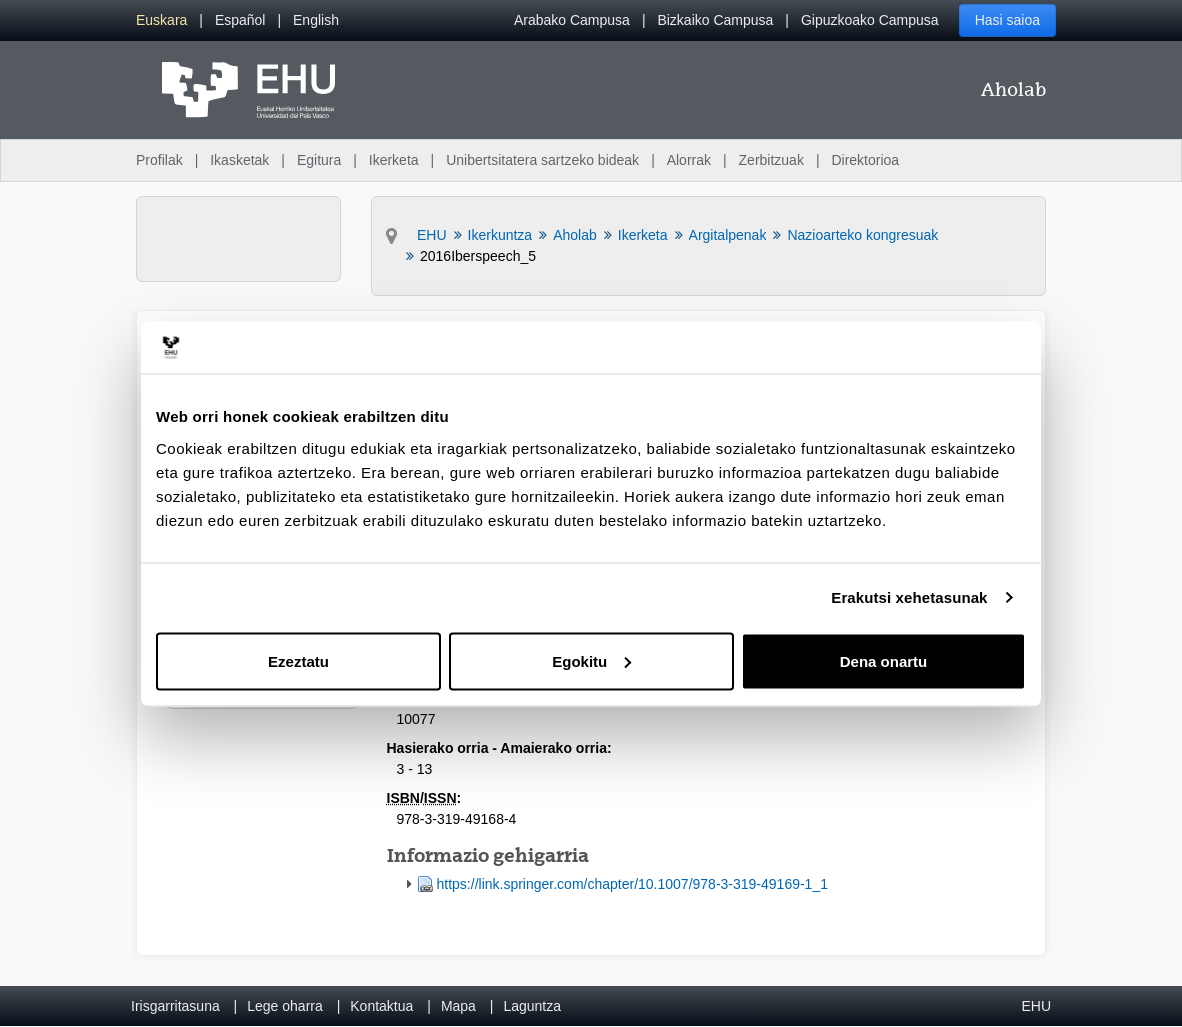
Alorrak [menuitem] (689, 160)
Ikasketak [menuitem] (239, 160)
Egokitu (591, 660)
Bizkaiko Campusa (715, 20)
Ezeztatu (298, 660)
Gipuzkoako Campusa (870, 20)
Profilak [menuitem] (159, 160)
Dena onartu (884, 660)
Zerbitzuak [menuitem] (771, 160)
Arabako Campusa (572, 20)
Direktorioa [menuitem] (865, 160)
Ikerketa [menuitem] (394, 160)
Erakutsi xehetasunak (909, 597)
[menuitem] (161, 20)
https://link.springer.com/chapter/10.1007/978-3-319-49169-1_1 (632, 884)
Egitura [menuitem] (319, 160)
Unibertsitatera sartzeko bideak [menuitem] (542, 160)
